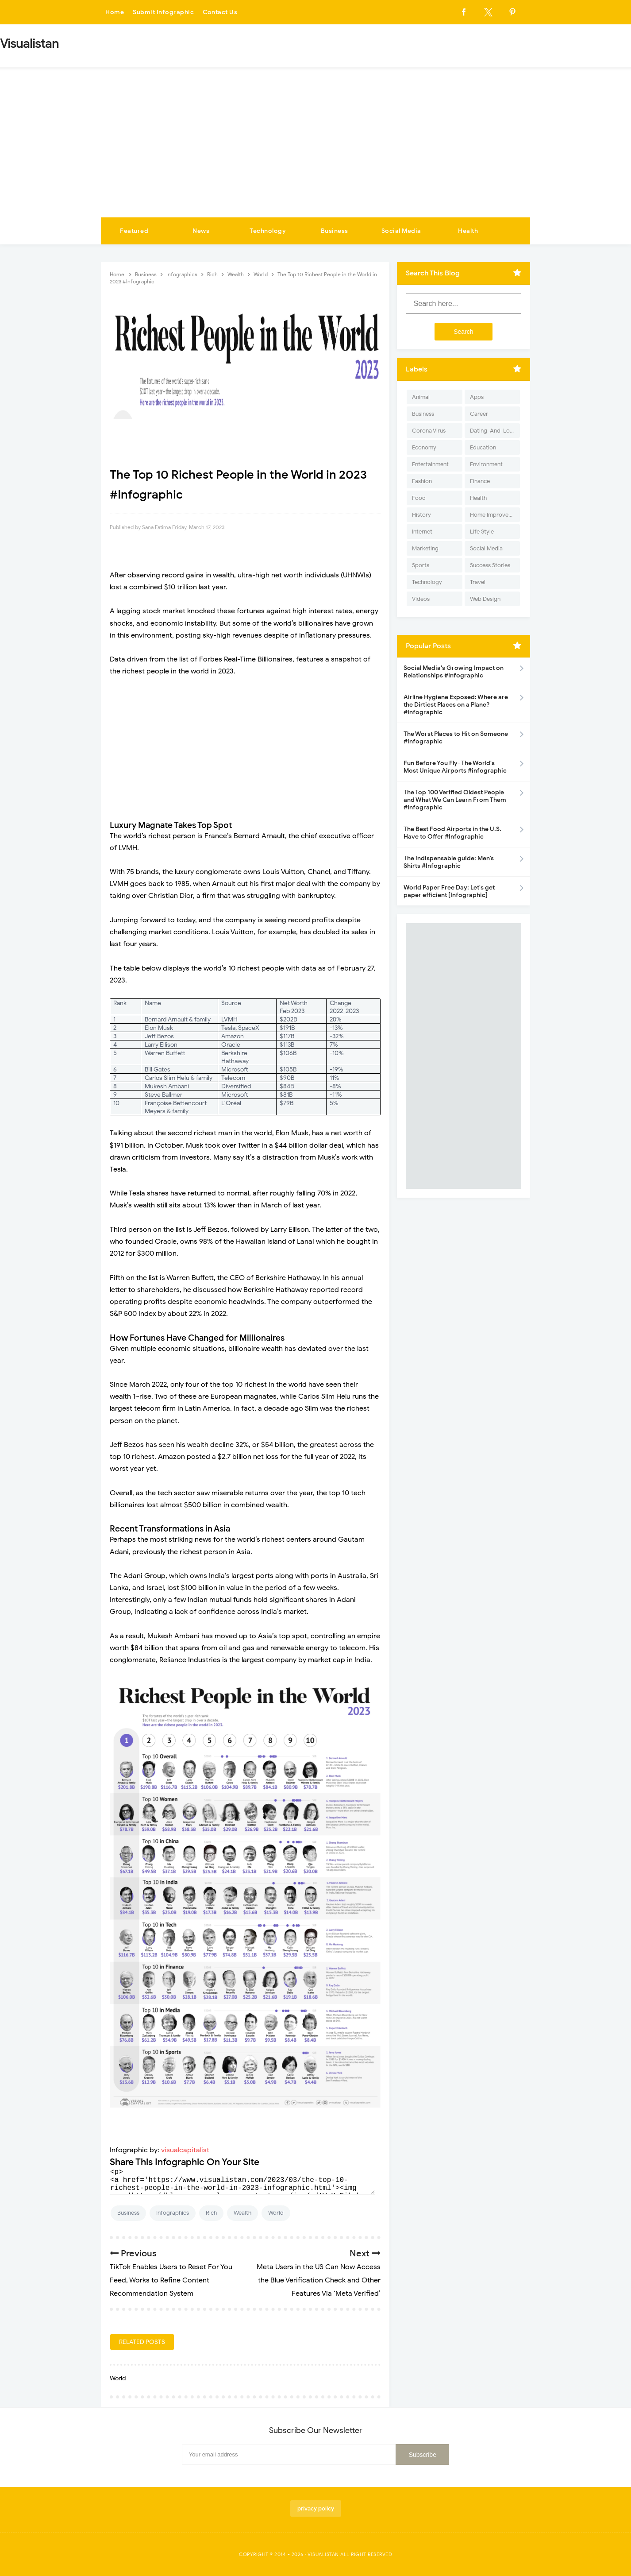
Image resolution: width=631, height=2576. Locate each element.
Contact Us (220, 12)
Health (468, 231)
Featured (134, 231)
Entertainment (430, 464)
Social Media (401, 231)
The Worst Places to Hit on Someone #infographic (456, 737)
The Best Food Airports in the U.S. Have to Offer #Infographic (452, 832)
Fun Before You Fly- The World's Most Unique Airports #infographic (455, 766)
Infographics (172, 2212)
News (200, 231)
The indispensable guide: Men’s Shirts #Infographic (449, 862)
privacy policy (315, 2508)
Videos (421, 599)
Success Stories (490, 565)
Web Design (485, 599)
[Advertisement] (315, 151)
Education (483, 447)
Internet (422, 531)
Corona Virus (429, 430)
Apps (477, 397)
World (276, 2212)
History (421, 514)
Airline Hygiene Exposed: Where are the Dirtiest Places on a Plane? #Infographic (456, 704)
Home (114, 12)
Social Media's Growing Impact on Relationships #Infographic (454, 671)
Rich (211, 2212)
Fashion (422, 481)
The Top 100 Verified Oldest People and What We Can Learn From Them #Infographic (455, 800)
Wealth (242, 2212)
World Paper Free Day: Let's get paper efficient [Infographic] (449, 891)
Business (334, 231)
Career (479, 414)
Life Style (482, 531)
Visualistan (323, 2554)
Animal (421, 397)
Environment (486, 464)
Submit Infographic (163, 12)
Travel (477, 582)
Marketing (425, 548)
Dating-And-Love (493, 430)
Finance (480, 481)
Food (419, 498)
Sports (420, 565)
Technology (268, 231)
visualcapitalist (185, 2150)
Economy (424, 447)
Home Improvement (495, 514)
